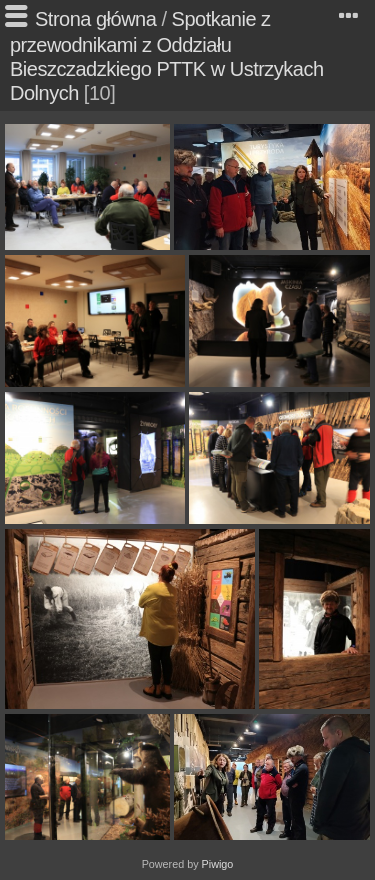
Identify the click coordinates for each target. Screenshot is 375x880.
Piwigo (218, 864)
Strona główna (95, 19)
